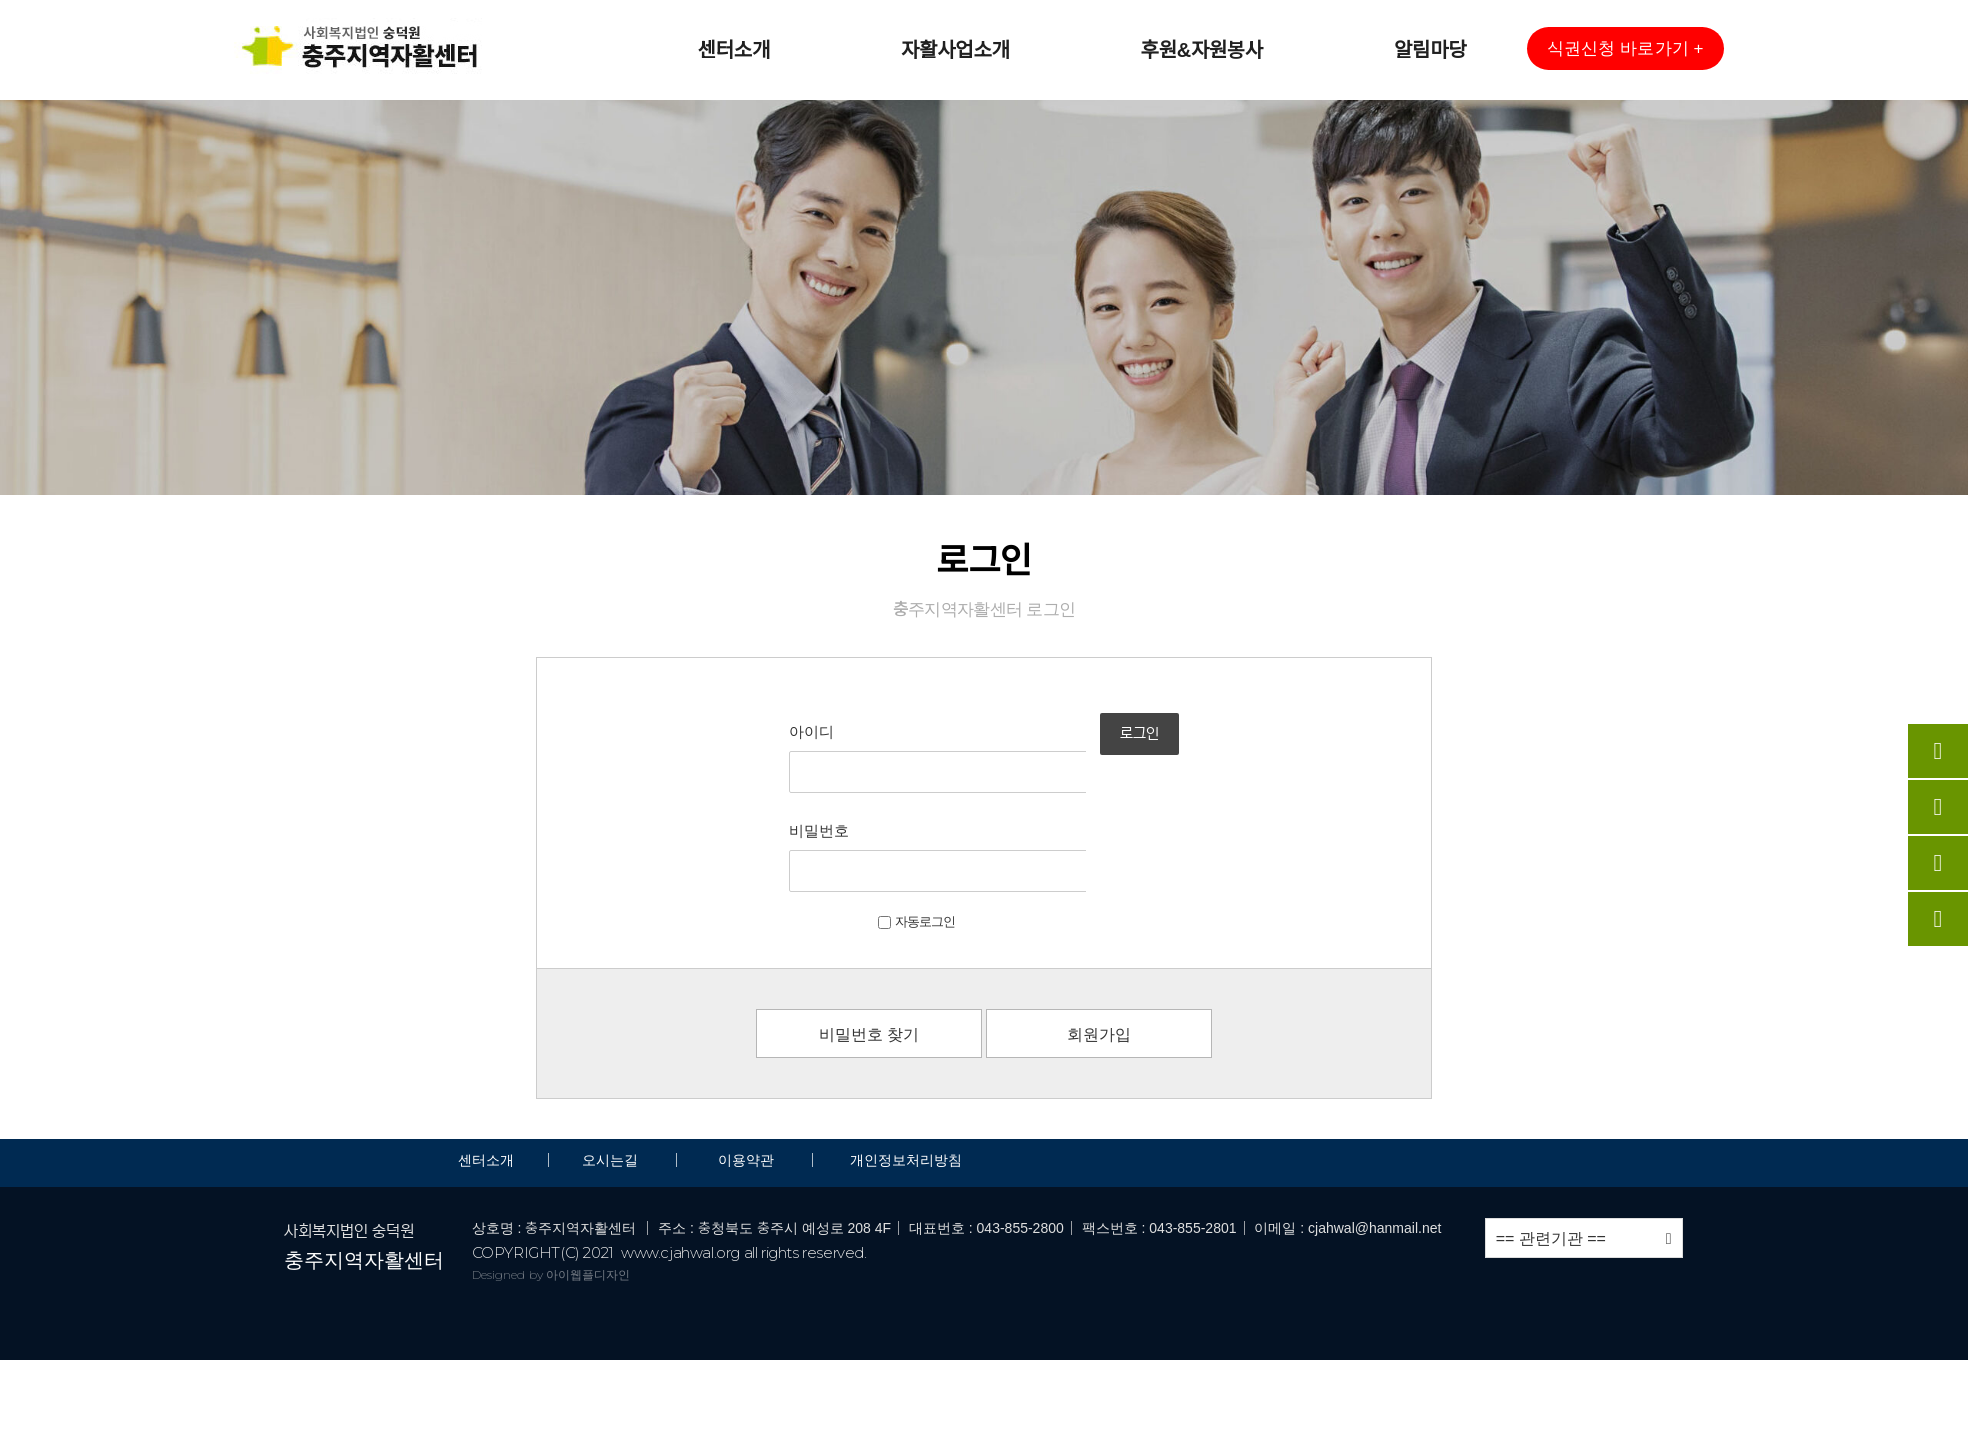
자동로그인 (855, 822)
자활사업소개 (955, 50)
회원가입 (1099, 935)
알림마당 (1430, 50)
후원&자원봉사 (1202, 50)
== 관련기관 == (1584, 1139)
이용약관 (746, 1061)
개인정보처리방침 (906, 1061)
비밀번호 (758, 781)
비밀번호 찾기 (869, 935)
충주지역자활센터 (364, 1161)
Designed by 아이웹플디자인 (551, 1175)
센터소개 (734, 50)
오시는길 (612, 1061)
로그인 (1184, 756)
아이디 (750, 731)
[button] (1625, 48)
